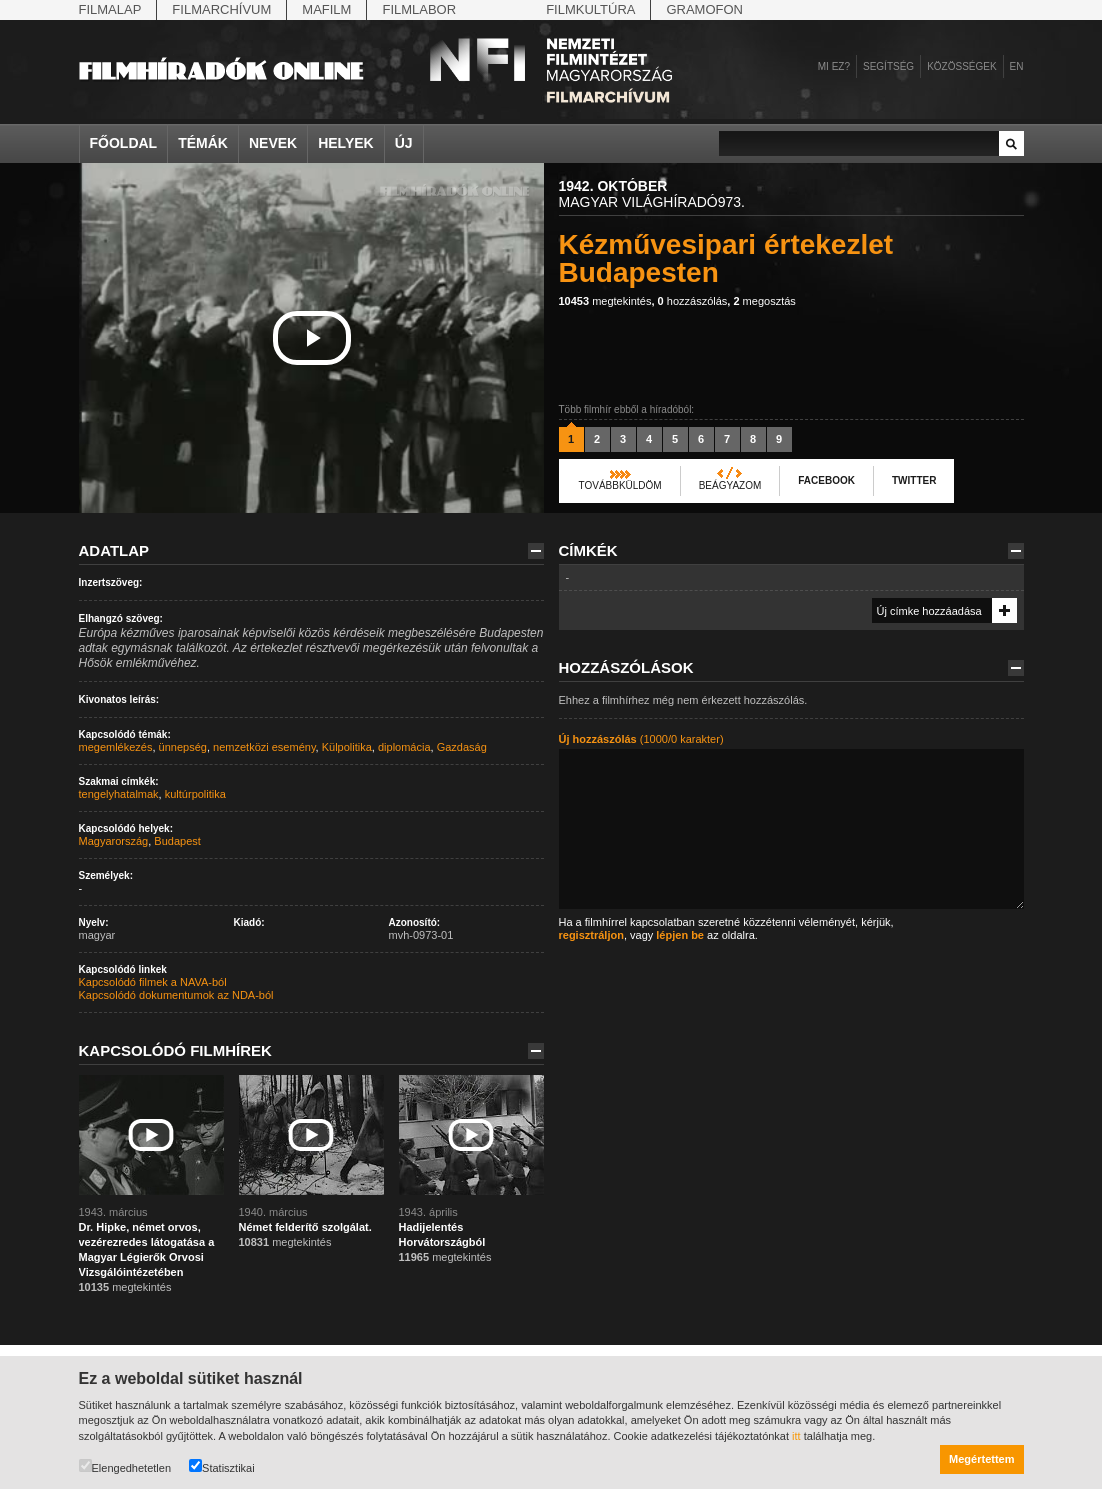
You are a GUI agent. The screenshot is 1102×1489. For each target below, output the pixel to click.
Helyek (346, 143)
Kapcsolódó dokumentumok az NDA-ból (176, 995)
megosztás (764, 301)
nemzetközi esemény (264, 747)
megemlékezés (116, 747)
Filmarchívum (221, 9)
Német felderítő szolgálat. (305, 1227)
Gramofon (704, 9)
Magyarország (114, 841)
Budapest (177, 841)
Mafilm (326, 9)
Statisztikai (222, 1466)
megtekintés (605, 301)
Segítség (888, 66)
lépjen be (680, 935)
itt (796, 1436)
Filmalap (110, 9)
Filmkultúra (590, 9)
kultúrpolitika (195, 794)
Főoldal (124, 143)
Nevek (273, 143)
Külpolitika (347, 747)
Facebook (826, 480)
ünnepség (183, 747)
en (1017, 66)
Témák (203, 143)
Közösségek (961, 66)
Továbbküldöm (620, 485)
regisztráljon (591, 935)
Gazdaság (462, 747)
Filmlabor (419, 9)
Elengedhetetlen (125, 1466)
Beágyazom (730, 485)
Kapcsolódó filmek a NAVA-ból (153, 982)
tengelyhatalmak (119, 794)
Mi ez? (834, 66)
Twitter (914, 480)
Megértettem (981, 1459)
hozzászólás (693, 301)
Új (404, 143)
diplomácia (404, 747)
